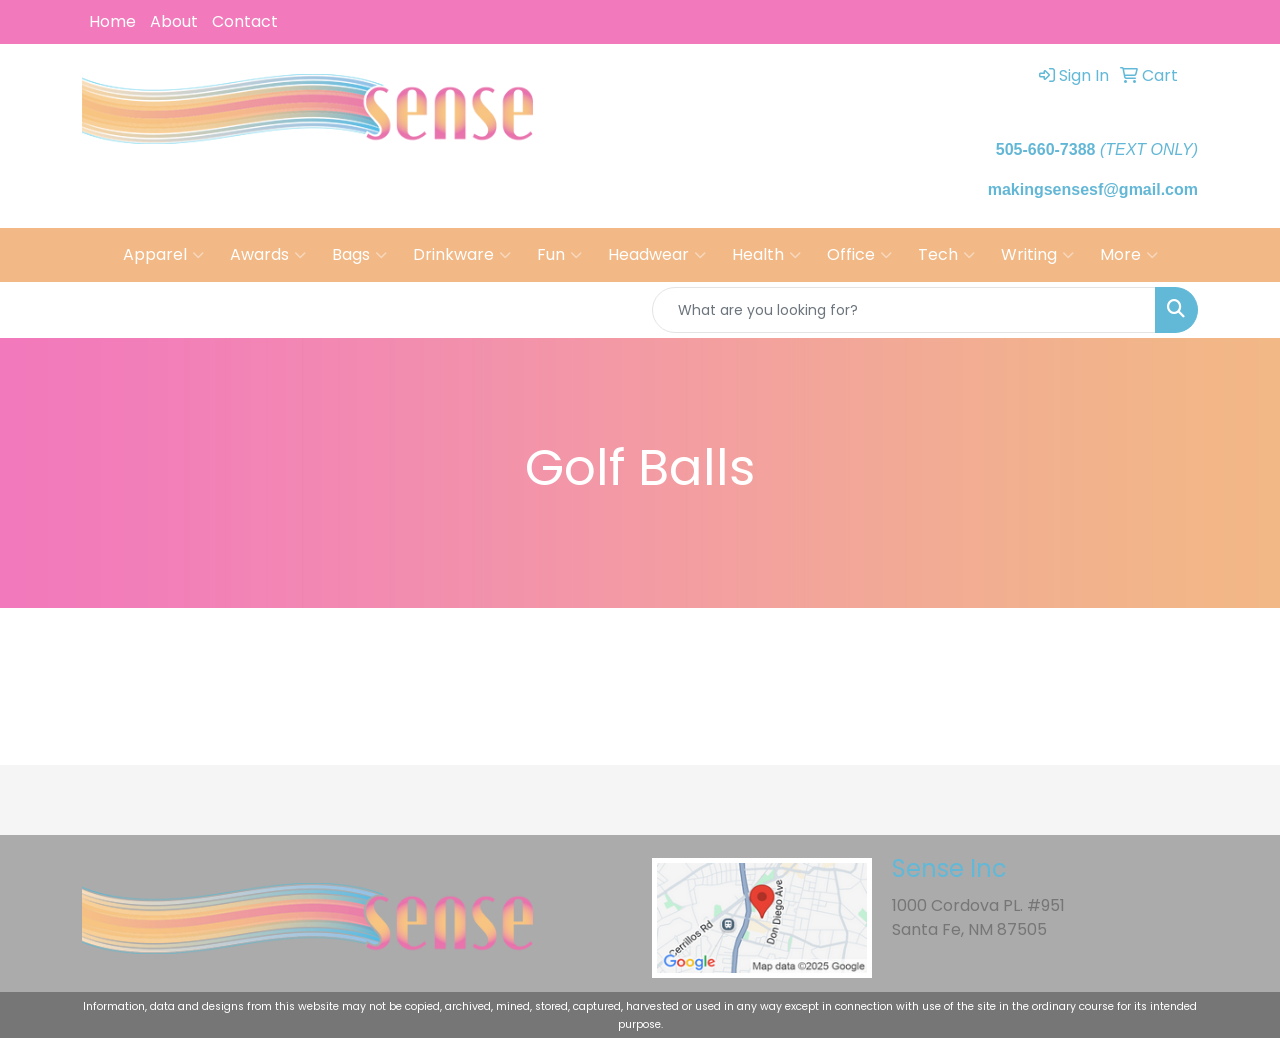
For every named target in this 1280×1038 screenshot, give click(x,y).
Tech (946, 255)
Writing (1037, 255)
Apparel (163, 255)
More (1129, 255)
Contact (245, 21)
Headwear (657, 255)
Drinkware (462, 255)
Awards (268, 255)
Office (859, 255)
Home (112, 21)
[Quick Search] (904, 310)
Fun (559, 255)
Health (766, 255)
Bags (359, 255)
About (174, 21)
